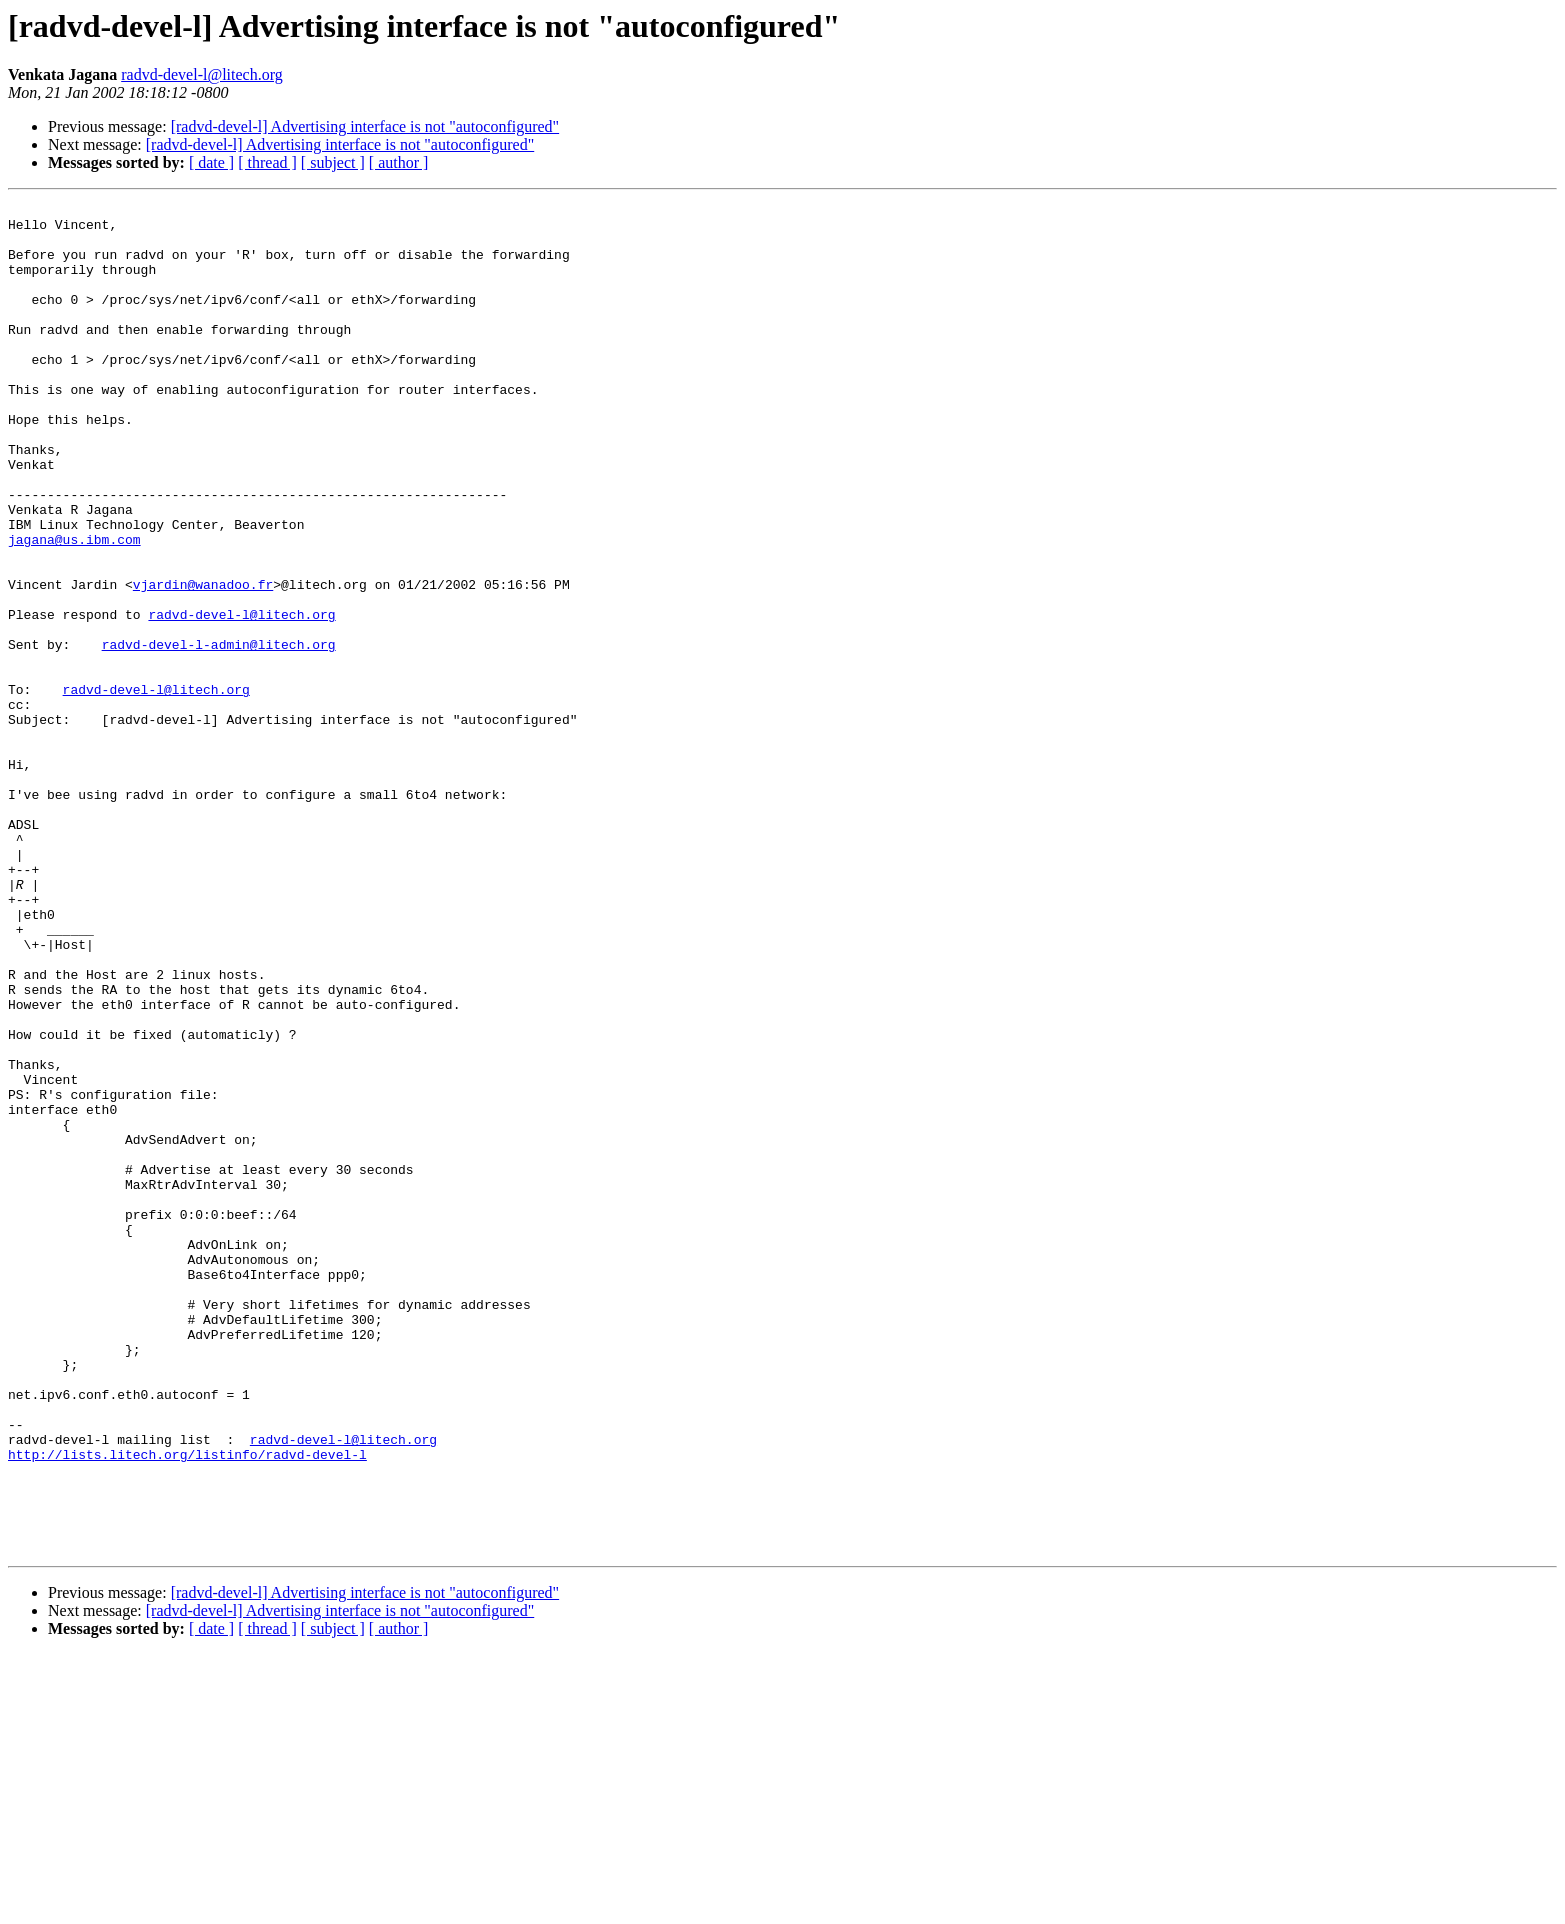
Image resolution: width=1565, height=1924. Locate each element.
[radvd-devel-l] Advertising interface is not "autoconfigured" (365, 126)
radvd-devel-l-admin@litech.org (219, 734)
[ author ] (399, 162)
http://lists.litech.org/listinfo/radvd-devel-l (187, 1706)
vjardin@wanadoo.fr (203, 662)
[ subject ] (333, 162)
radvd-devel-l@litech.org (202, 74)
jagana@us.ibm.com (74, 608)
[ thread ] (267, 162)
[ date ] (211, 162)
